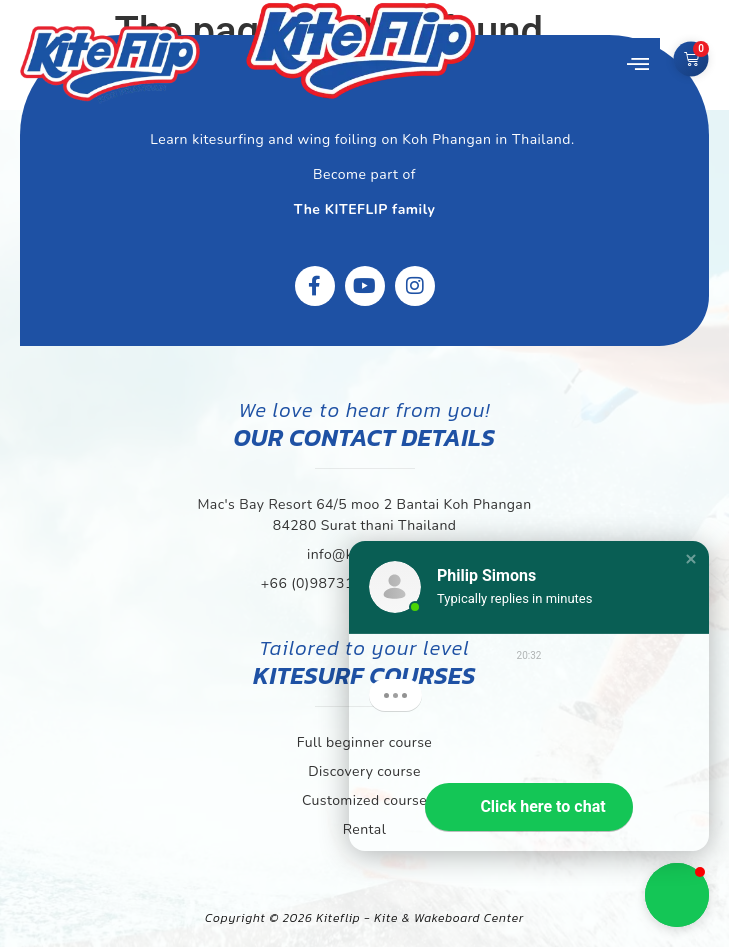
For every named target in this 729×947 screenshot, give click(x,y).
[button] (638, 65)
